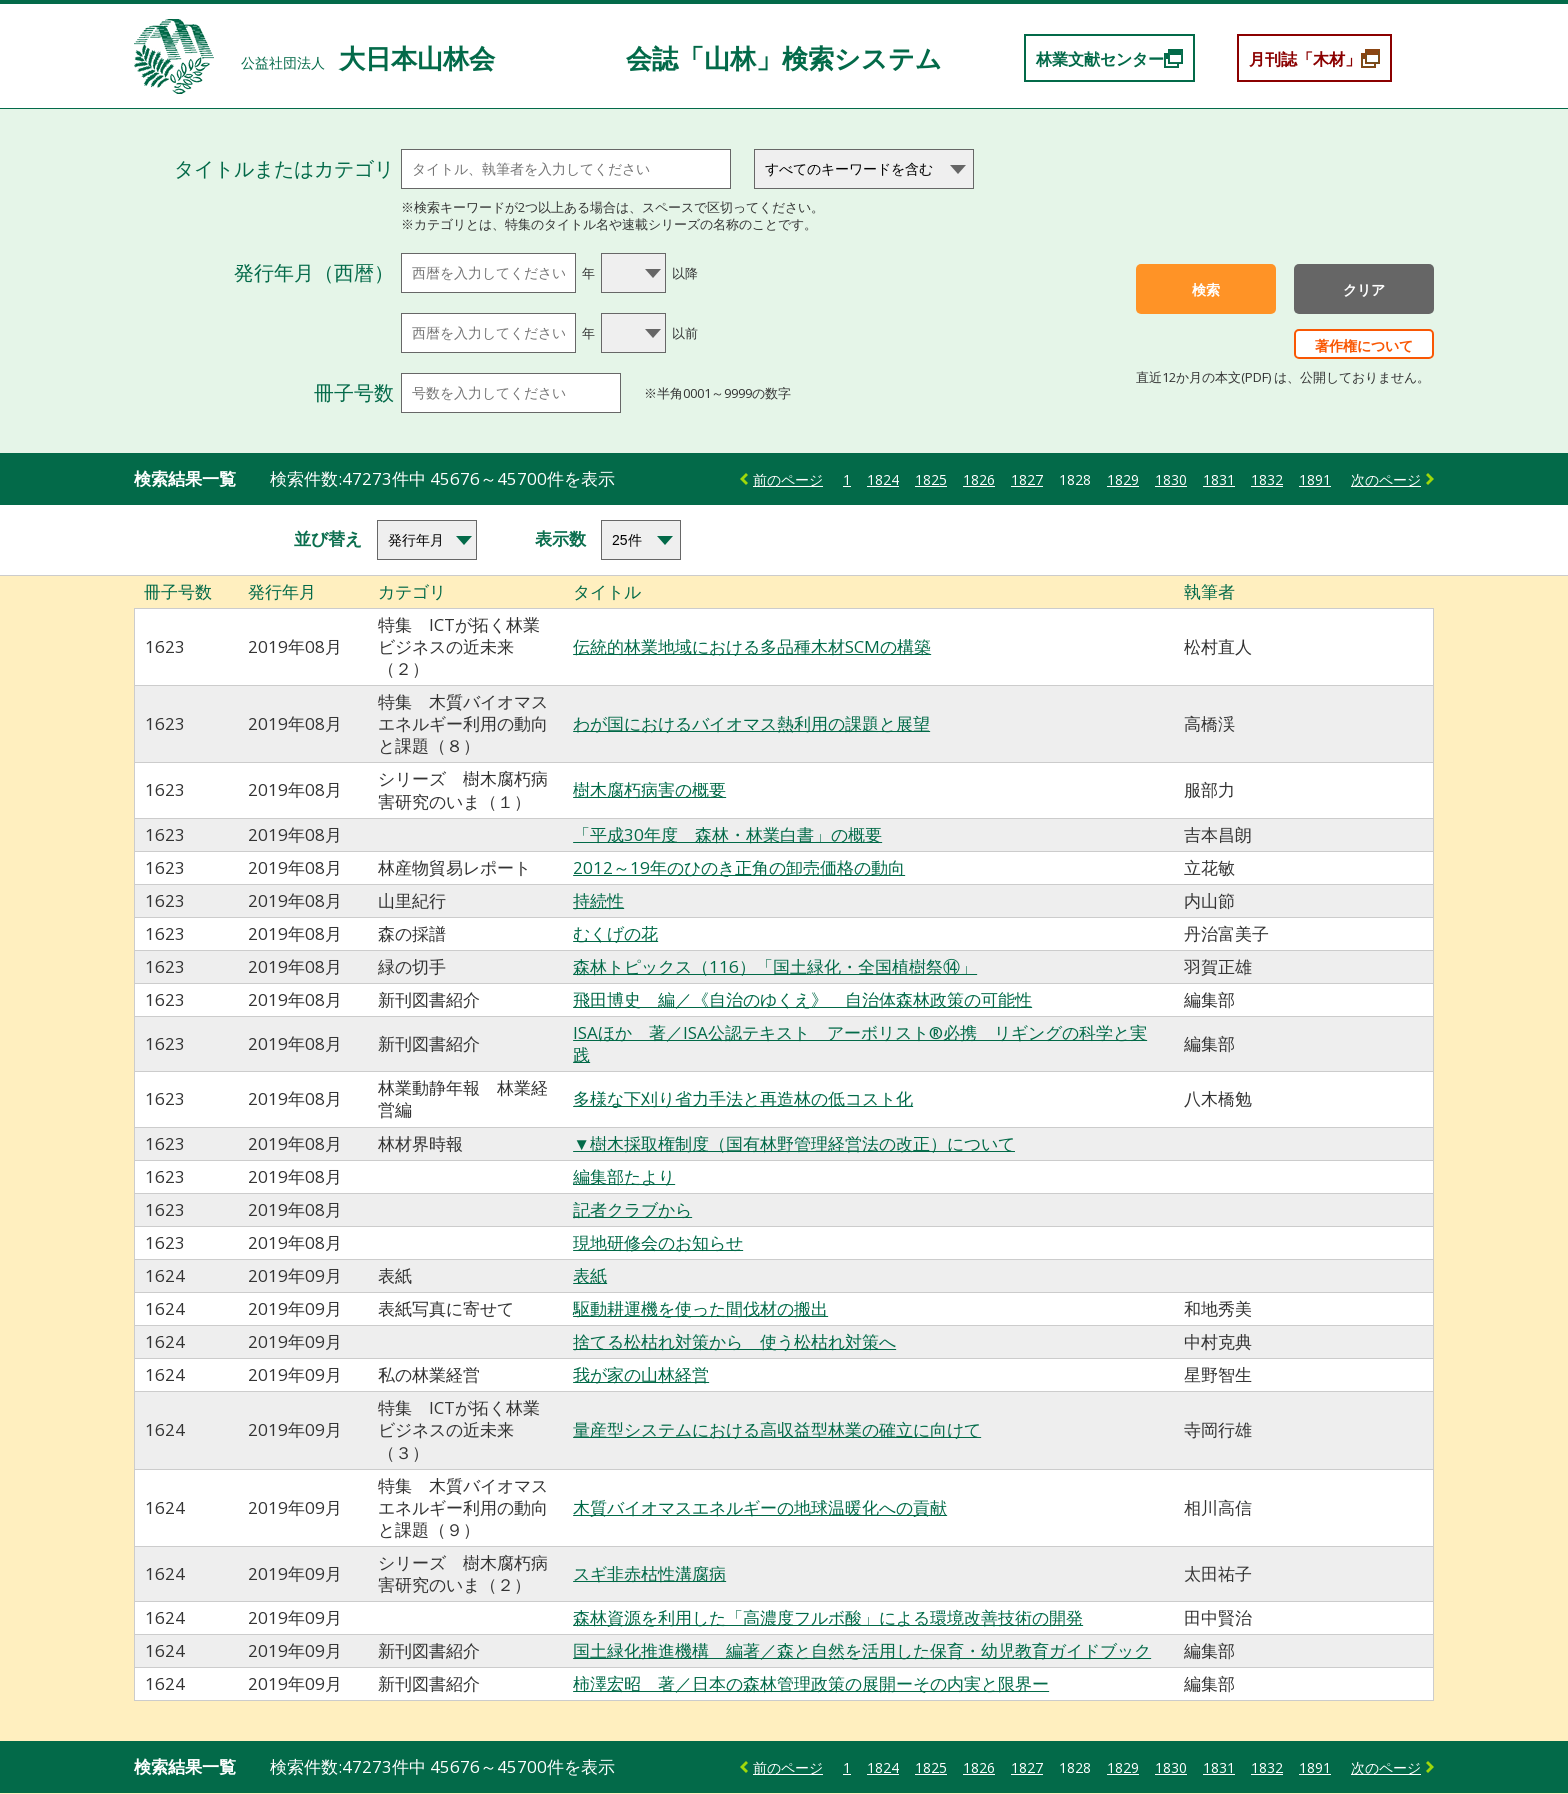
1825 (931, 479)
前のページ (788, 479)
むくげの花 (615, 933)
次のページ (1386, 479)
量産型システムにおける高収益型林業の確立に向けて (777, 1429)
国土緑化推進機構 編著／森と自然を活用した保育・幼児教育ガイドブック (862, 1650)
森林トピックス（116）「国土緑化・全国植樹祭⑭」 (775, 966)
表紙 (590, 1275)
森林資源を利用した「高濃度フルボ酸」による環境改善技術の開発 (828, 1617)
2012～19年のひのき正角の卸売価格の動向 (739, 867)
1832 (1267, 479)
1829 (1123, 479)
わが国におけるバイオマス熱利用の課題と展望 (751, 723)
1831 (1219, 479)
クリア (1364, 290)
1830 (1171, 479)
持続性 (598, 900)
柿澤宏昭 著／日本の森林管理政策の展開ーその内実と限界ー (811, 1683)
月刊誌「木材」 (1305, 59)
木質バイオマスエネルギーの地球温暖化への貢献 (760, 1507)
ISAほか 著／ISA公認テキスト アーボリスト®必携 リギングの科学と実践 (860, 1043)
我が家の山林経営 (641, 1374)
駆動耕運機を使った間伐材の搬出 (700, 1308)
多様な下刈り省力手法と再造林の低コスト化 (743, 1098)
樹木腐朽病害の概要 (649, 789)
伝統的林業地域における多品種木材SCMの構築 (752, 646)
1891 (1315, 479)
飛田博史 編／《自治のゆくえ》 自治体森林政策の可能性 (802, 999)
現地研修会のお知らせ (658, 1242)
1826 (979, 479)
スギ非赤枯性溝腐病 (649, 1573)
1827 (1027, 479)
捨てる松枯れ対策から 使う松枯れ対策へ (734, 1341)
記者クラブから (632, 1209)
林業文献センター (1100, 59)
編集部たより (624, 1176)
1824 (883, 479)
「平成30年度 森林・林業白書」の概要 (727, 834)
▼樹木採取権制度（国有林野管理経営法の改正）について (794, 1143)
